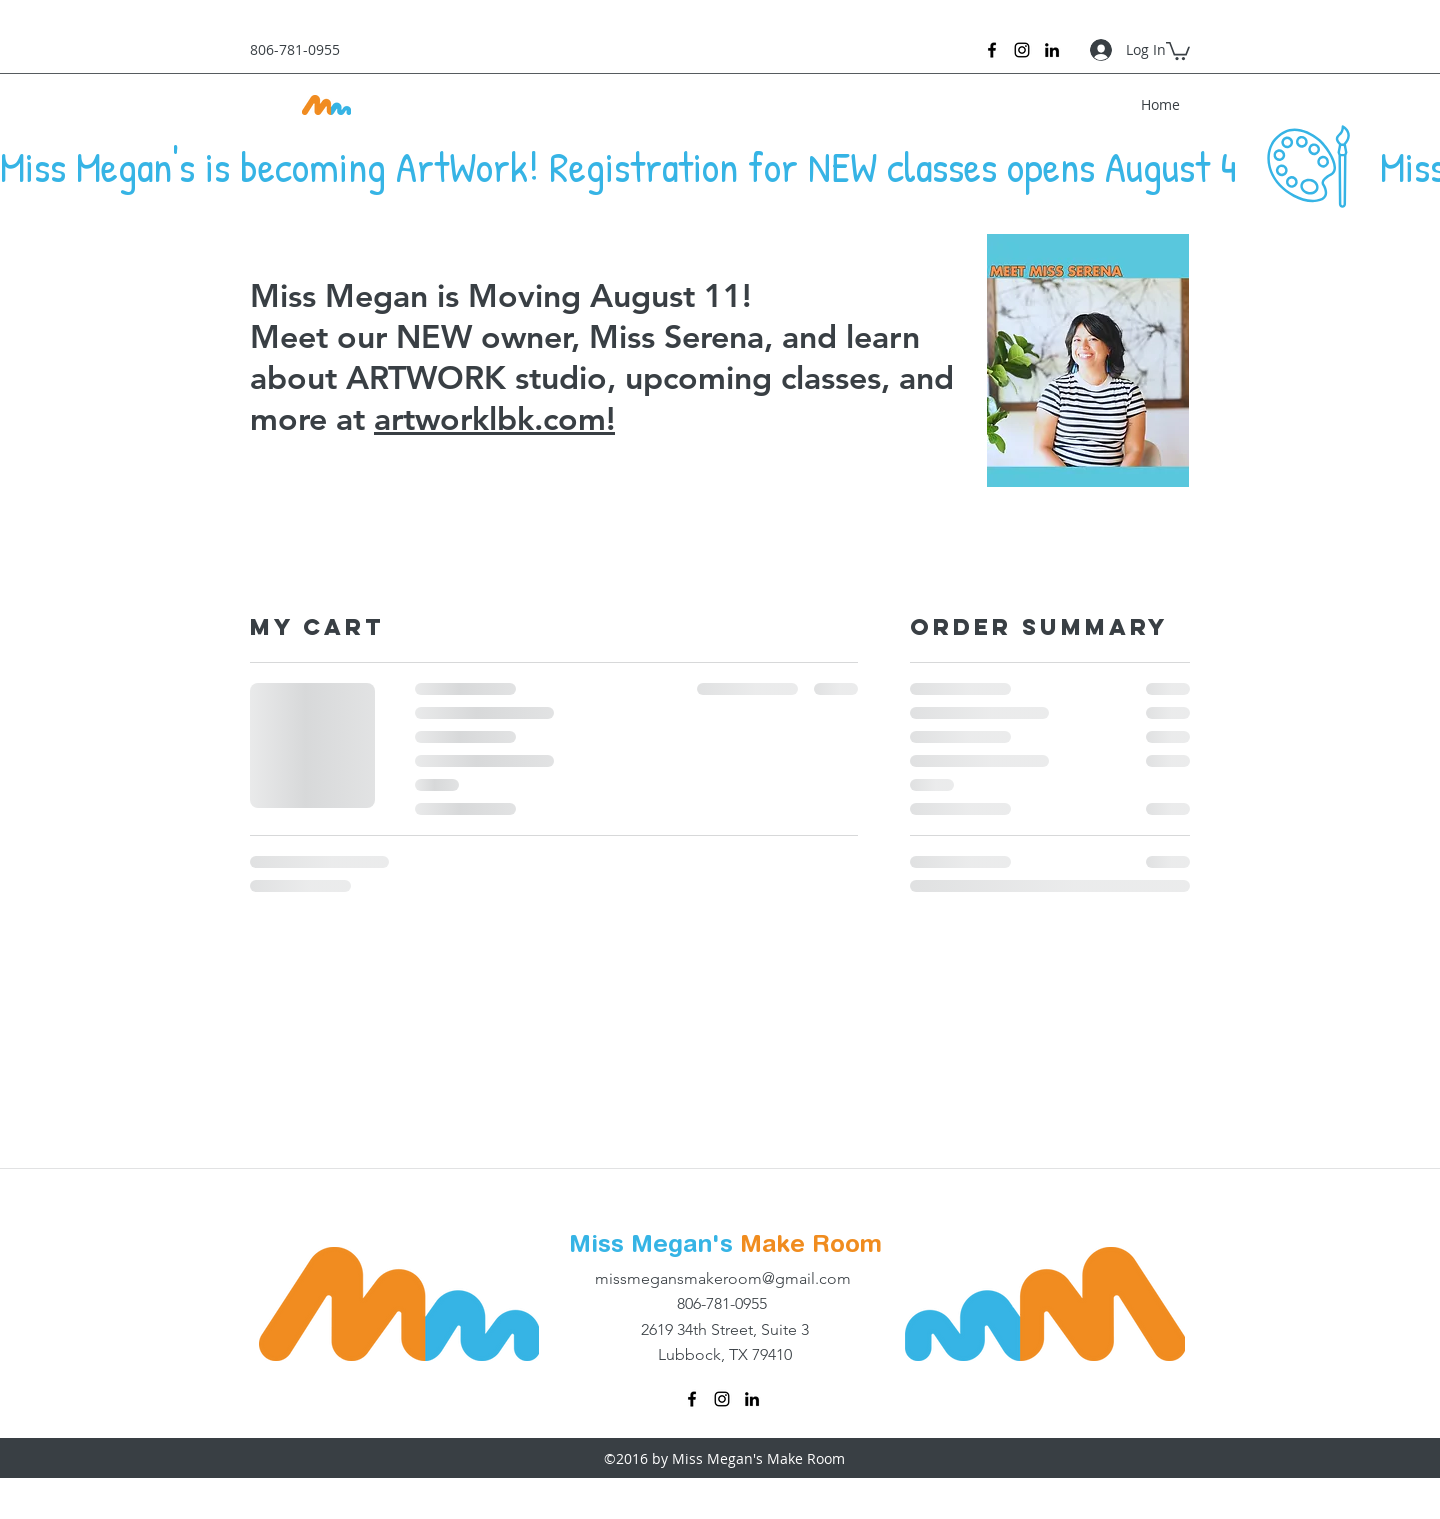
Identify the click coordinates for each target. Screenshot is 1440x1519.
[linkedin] (1052, 50)
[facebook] (992, 50)
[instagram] (1022, 50)
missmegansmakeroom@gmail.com (723, 1278)
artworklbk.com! (494, 418)
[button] (1178, 50)
